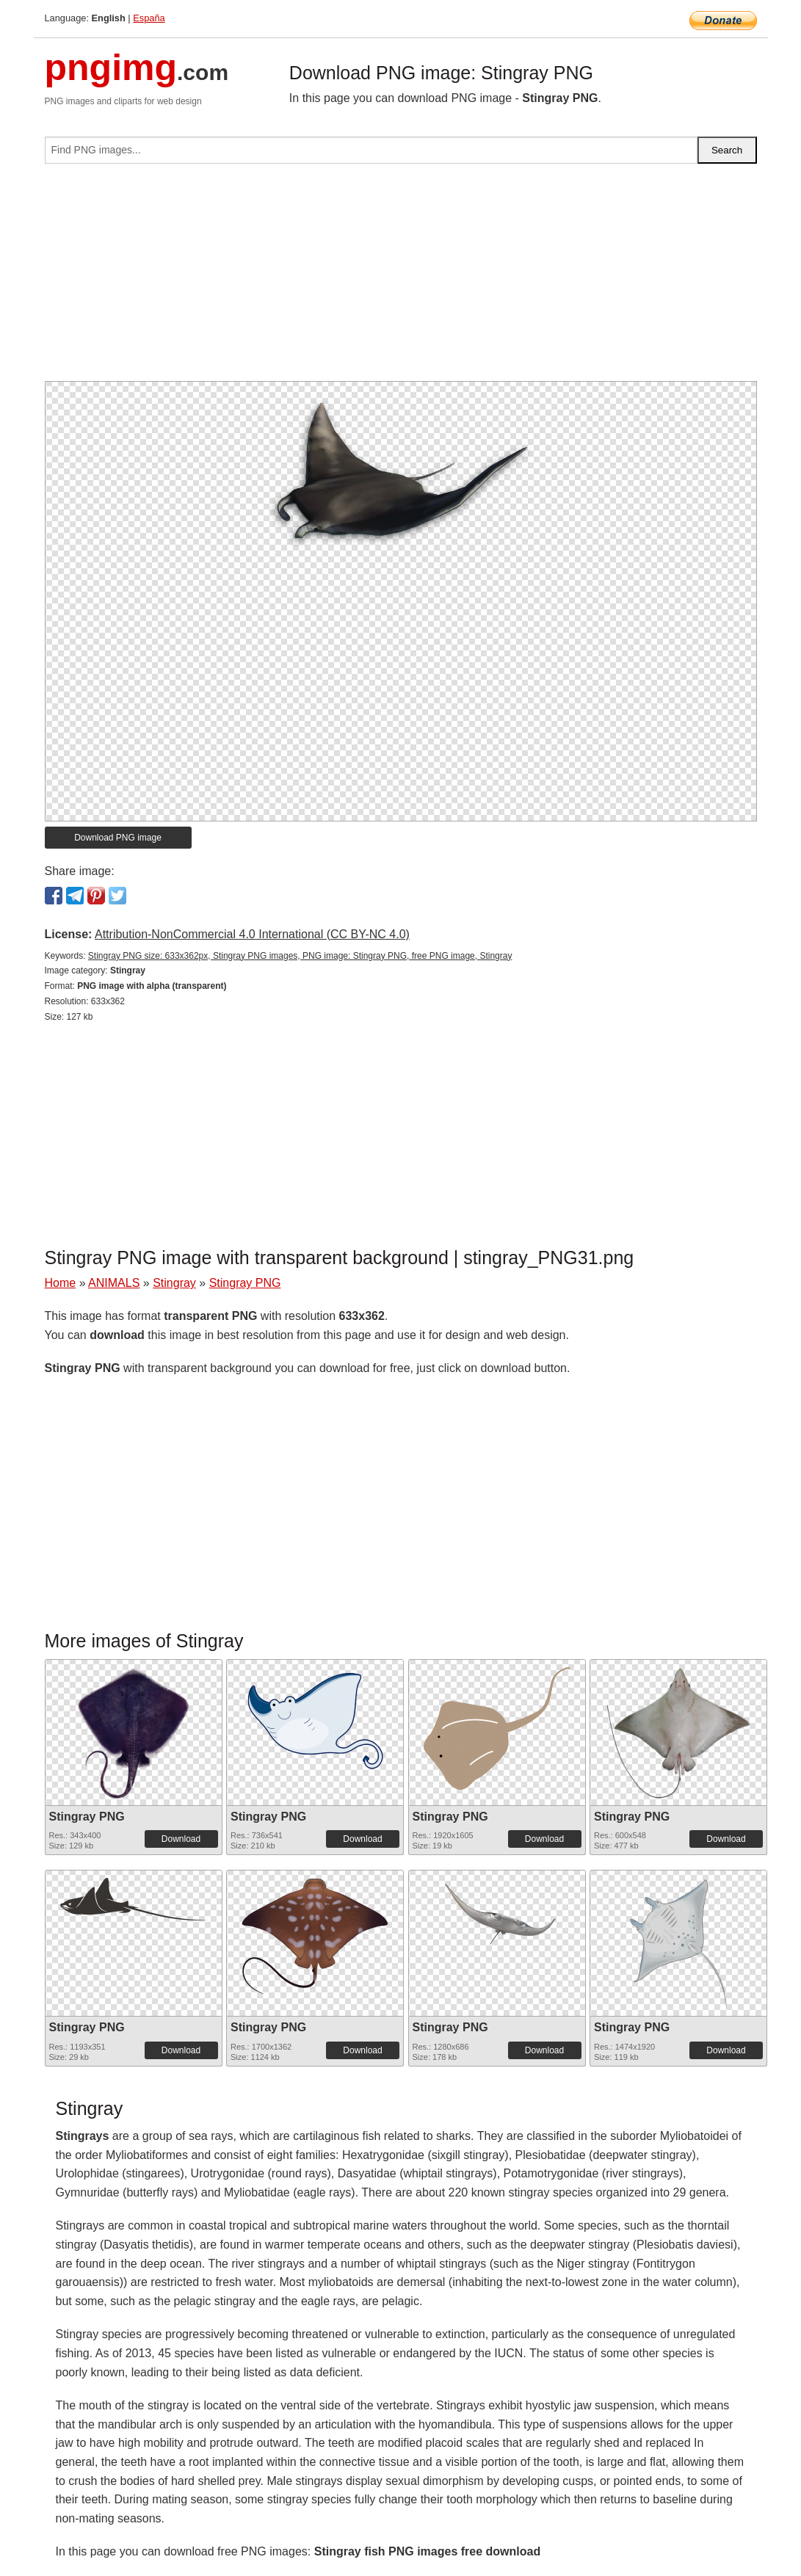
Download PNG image (118, 837)
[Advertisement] (401, 278)
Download (181, 1839)
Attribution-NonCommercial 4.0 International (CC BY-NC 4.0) (252, 934)
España (148, 17)
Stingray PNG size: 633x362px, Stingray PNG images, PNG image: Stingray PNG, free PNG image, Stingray (300, 956)
